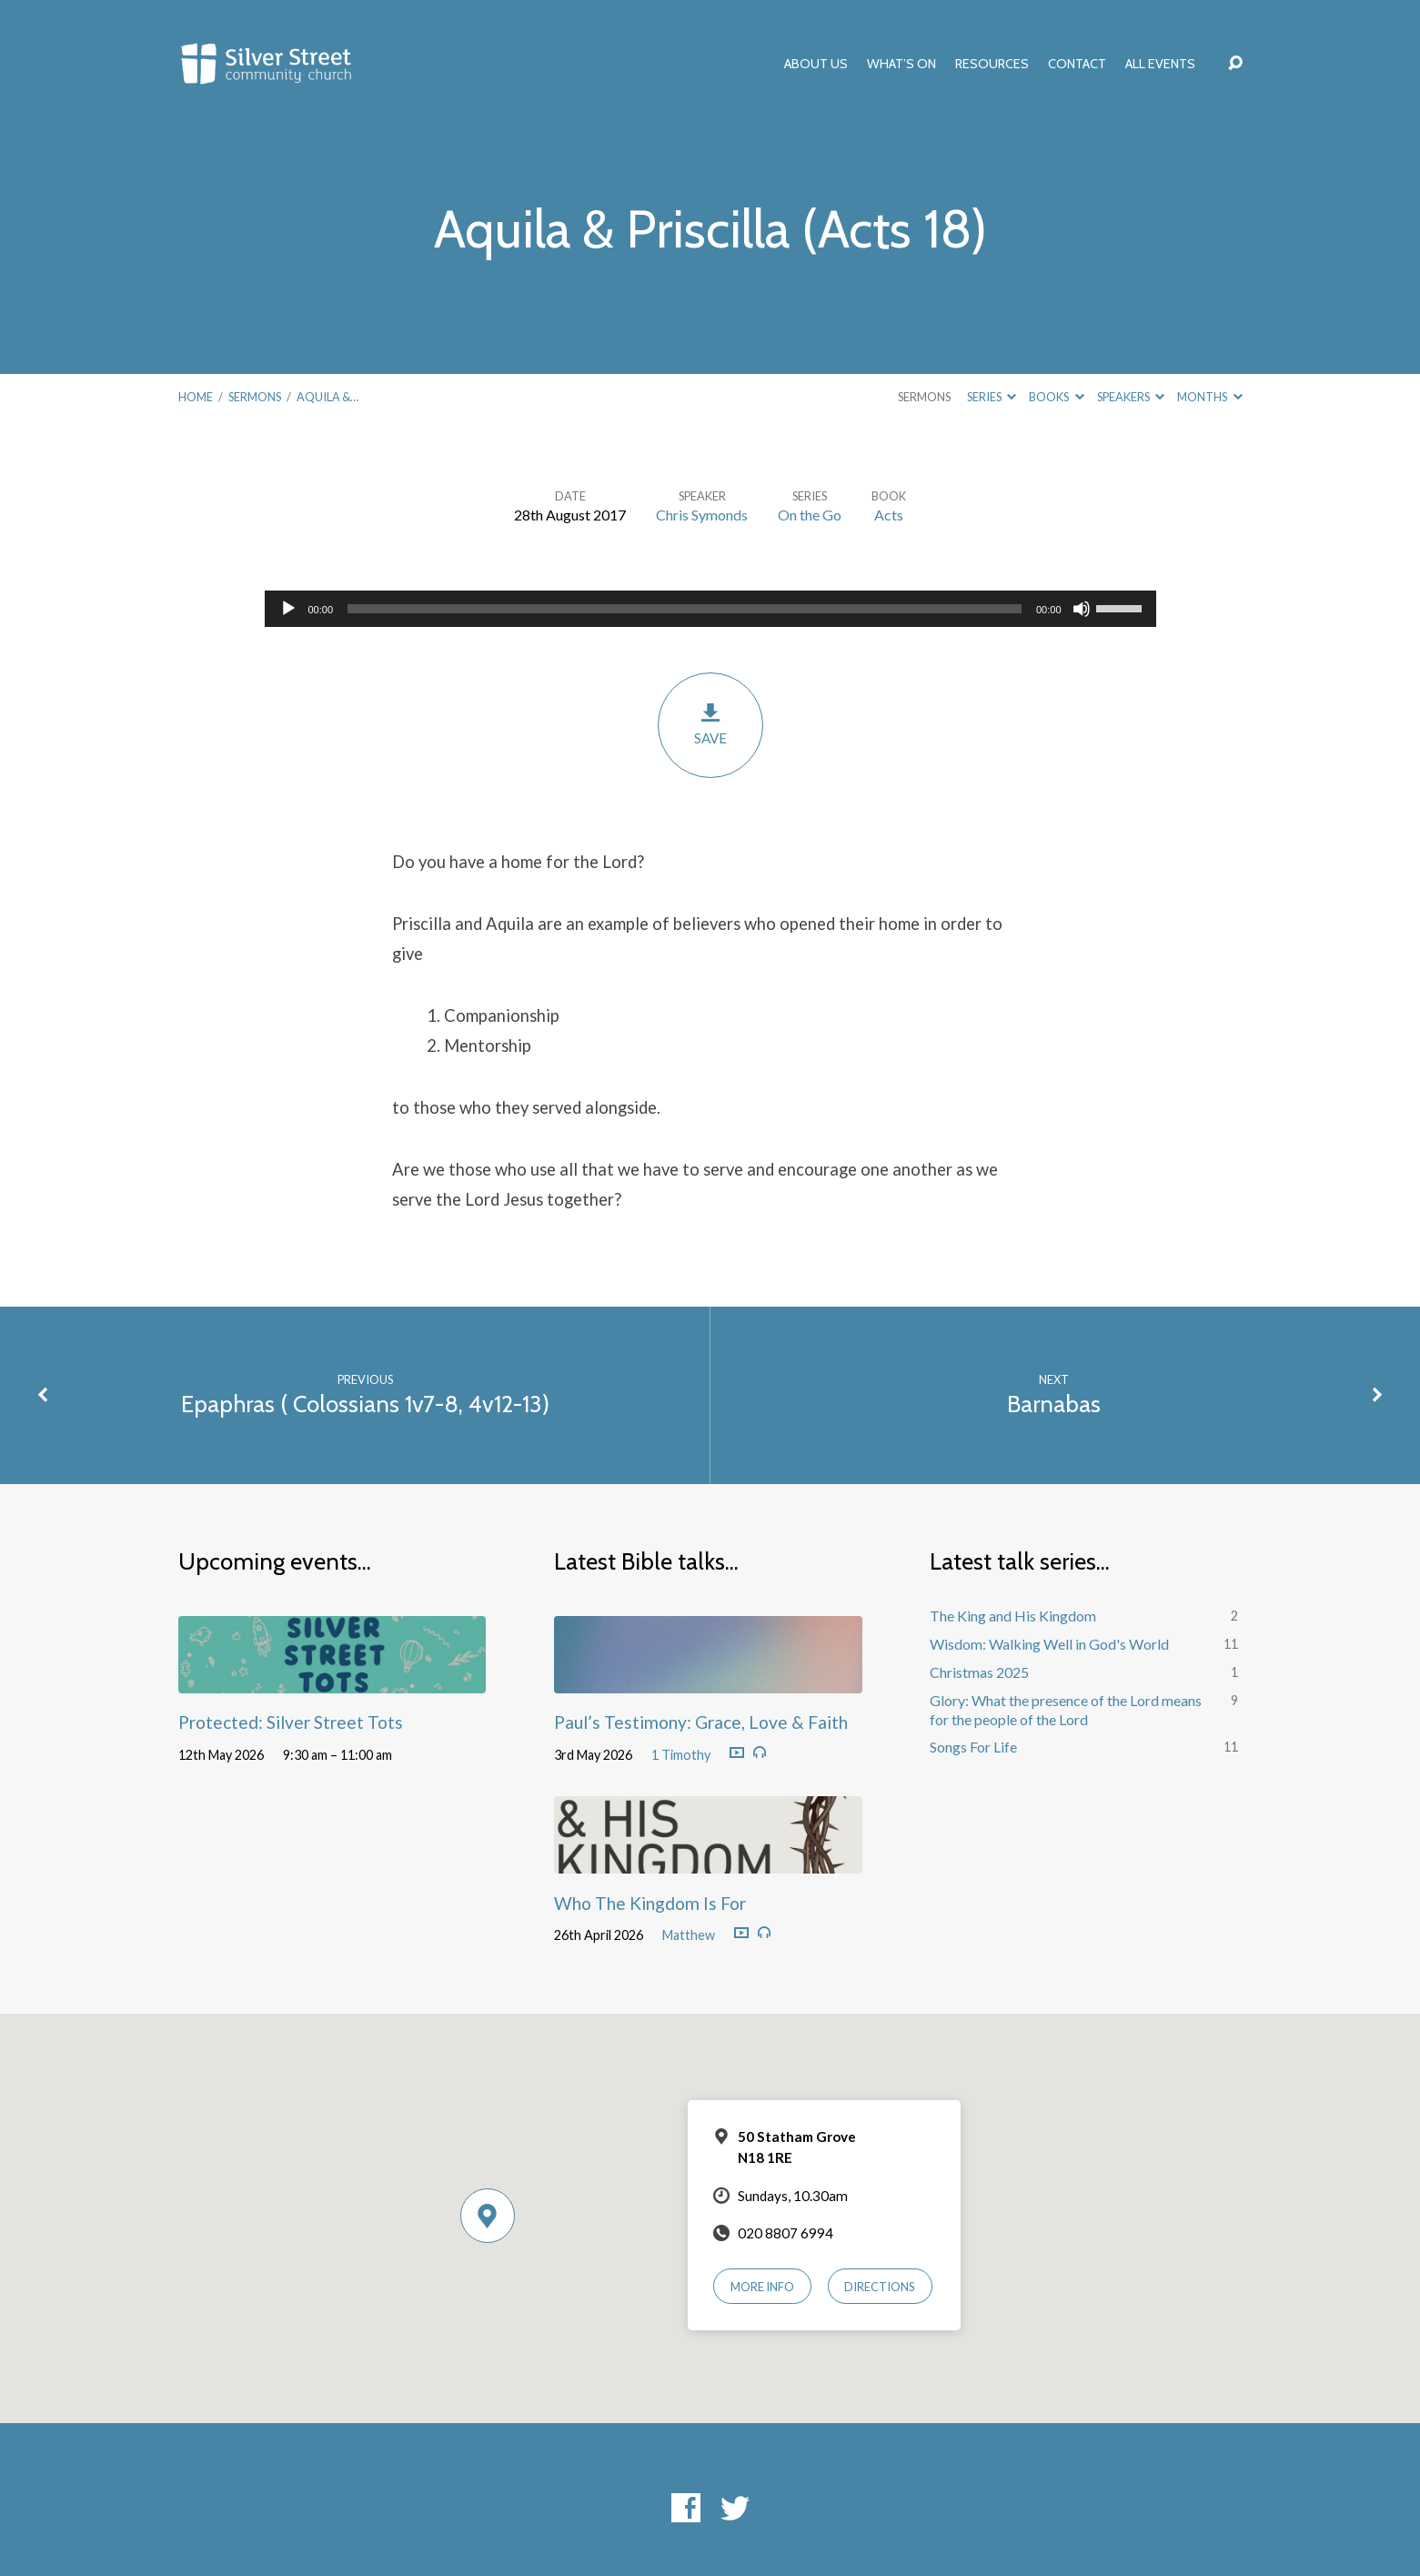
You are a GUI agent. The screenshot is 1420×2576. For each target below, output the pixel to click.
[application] (710, 609)
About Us (816, 63)
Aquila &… (327, 396)
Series (991, 396)
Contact (1077, 63)
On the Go (809, 514)
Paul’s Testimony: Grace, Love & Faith (701, 1722)
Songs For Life (973, 1746)
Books (1056, 396)
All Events (1160, 63)
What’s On (901, 63)
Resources (992, 63)
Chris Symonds (702, 514)
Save (710, 724)
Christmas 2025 (979, 1672)
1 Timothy (680, 1755)
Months (1209, 396)
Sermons (254, 396)
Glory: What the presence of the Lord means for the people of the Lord (1066, 1710)
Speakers (1130, 396)
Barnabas (1054, 1403)
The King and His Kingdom (1013, 1615)
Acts (888, 514)
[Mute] (1082, 609)
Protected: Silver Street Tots (290, 1722)
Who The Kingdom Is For (650, 1903)
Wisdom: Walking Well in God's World (1049, 1643)
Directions (879, 2286)
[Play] (288, 609)
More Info (762, 2286)
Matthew (688, 1935)
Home (195, 396)
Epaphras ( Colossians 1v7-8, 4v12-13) (365, 1403)
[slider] (684, 608)
